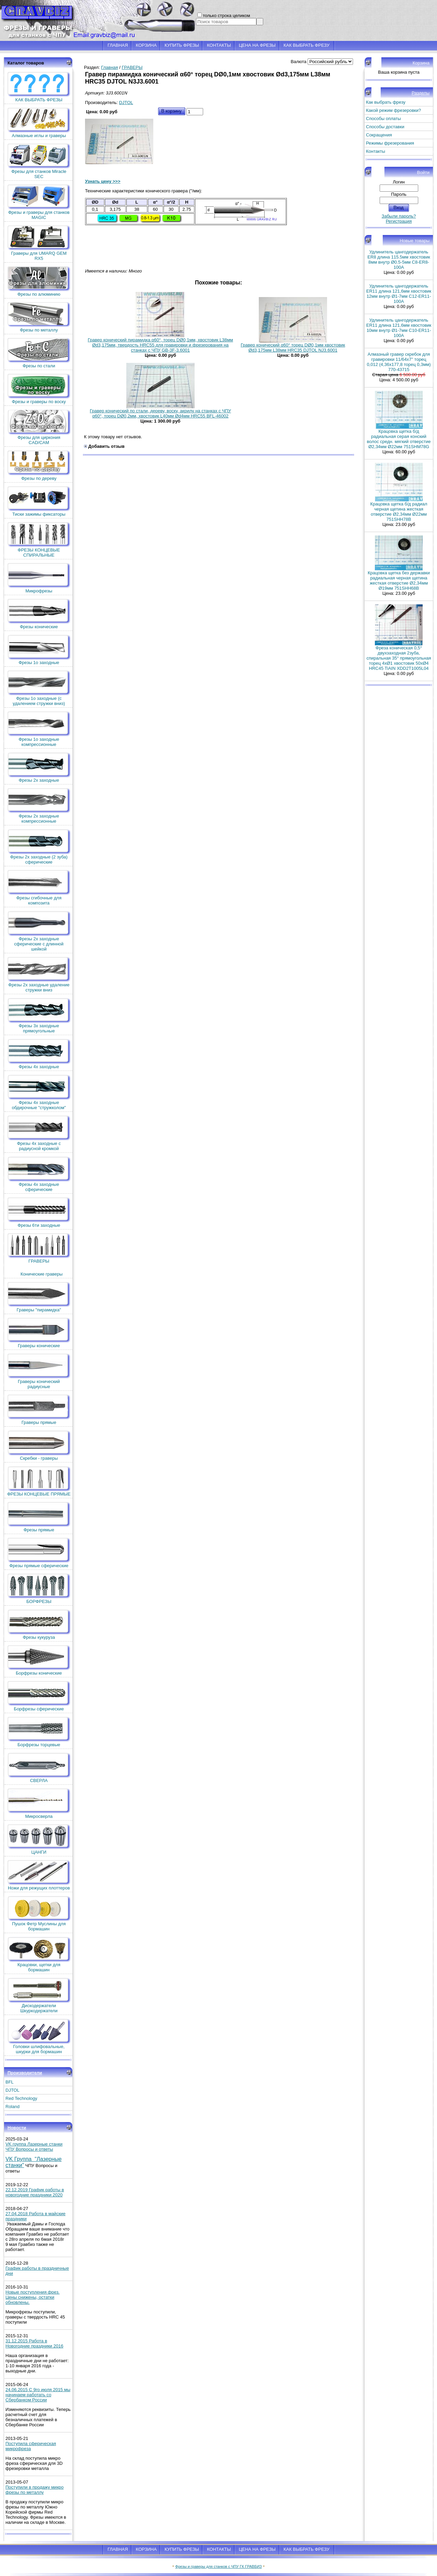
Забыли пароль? (399, 216)
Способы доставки (385, 126)
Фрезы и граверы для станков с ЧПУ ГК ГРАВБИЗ (218, 2566)
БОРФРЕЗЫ (39, 1588)
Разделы (420, 92)
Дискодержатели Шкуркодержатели (39, 1995)
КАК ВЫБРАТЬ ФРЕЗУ (306, 45)
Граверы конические (39, 1332)
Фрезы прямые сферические (39, 1552)
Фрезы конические (39, 613)
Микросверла (39, 1803)
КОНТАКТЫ (219, 45)
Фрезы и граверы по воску (39, 388)
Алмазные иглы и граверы (39, 122)
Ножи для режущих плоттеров (39, 1874)
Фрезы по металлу (39, 317)
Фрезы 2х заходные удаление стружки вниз (39, 974)
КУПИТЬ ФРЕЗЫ (182, 45)
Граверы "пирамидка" (39, 1296)
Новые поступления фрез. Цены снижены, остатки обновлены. (32, 2297)
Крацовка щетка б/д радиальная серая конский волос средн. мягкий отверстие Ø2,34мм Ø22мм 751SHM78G (399, 439)
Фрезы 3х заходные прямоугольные (39, 1015)
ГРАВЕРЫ (39, 1248)
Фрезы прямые (39, 1516)
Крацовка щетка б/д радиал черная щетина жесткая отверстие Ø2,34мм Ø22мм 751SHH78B (398, 511)
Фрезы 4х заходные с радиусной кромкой (39, 1133)
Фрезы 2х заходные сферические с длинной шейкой (39, 931)
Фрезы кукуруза (39, 1624)
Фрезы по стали (39, 352)
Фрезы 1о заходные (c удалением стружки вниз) (39, 688)
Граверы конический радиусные (39, 1371)
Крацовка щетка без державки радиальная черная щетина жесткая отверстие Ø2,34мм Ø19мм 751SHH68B (399, 580)
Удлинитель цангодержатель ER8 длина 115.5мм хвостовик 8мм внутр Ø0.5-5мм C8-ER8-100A (398, 259)
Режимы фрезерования (390, 143)
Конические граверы (41, 1271)
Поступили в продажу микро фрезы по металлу (34, 2490)
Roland (12, 2106)
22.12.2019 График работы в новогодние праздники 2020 (34, 2192)
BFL (9, 2082)
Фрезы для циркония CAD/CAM (39, 427)
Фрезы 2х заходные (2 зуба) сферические (39, 846)
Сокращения (379, 134)
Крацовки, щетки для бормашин (39, 1954)
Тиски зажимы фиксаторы (39, 501)
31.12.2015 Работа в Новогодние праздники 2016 (34, 2343)
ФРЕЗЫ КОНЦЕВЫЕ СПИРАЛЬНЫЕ (39, 539)
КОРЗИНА (146, 45)
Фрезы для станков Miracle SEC (39, 161)
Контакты (375, 151)
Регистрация (399, 221)
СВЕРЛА (39, 1767)
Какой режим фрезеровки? (393, 110)
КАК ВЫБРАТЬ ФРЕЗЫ (39, 86)
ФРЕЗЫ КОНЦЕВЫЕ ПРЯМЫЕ (39, 1481)
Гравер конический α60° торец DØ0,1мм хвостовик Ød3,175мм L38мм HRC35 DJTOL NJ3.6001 (293, 347)
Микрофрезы (39, 577)
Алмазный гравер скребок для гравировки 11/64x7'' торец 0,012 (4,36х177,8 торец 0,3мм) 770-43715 (399, 362)
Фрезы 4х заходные (39, 1053)
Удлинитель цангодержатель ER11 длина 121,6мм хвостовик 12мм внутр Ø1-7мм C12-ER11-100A (399, 293)
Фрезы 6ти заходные (39, 1212)
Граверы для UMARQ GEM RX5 (39, 243)
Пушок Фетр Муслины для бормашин (39, 1913)
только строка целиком (226, 15)
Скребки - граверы (39, 1445)
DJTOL (12, 2090)
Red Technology (21, 2098)
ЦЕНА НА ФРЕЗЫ (257, 45)
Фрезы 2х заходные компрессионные (39, 805)
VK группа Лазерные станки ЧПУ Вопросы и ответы (33, 2146)
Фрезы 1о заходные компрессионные (39, 729)
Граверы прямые (39, 1409)
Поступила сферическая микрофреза (30, 2446)
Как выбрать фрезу (386, 102)
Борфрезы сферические (39, 1695)
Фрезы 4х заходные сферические (39, 1174)
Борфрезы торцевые (39, 1731)
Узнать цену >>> (103, 181)
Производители (25, 2072)
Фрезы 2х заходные (39, 767)
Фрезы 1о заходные (39, 649)
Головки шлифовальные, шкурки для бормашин (39, 2036)
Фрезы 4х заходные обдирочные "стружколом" (39, 1092)
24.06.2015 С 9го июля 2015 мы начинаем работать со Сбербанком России (37, 2394)
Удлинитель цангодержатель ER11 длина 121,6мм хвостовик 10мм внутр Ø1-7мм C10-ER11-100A (399, 328)
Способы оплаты (383, 118)
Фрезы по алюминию (39, 281)
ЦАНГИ (39, 1839)
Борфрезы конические (39, 1660)
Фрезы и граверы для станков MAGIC (39, 202)
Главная (109, 67)
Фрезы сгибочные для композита (39, 887)
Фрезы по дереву (39, 465)
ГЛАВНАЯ (118, 45)
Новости (17, 2127)
